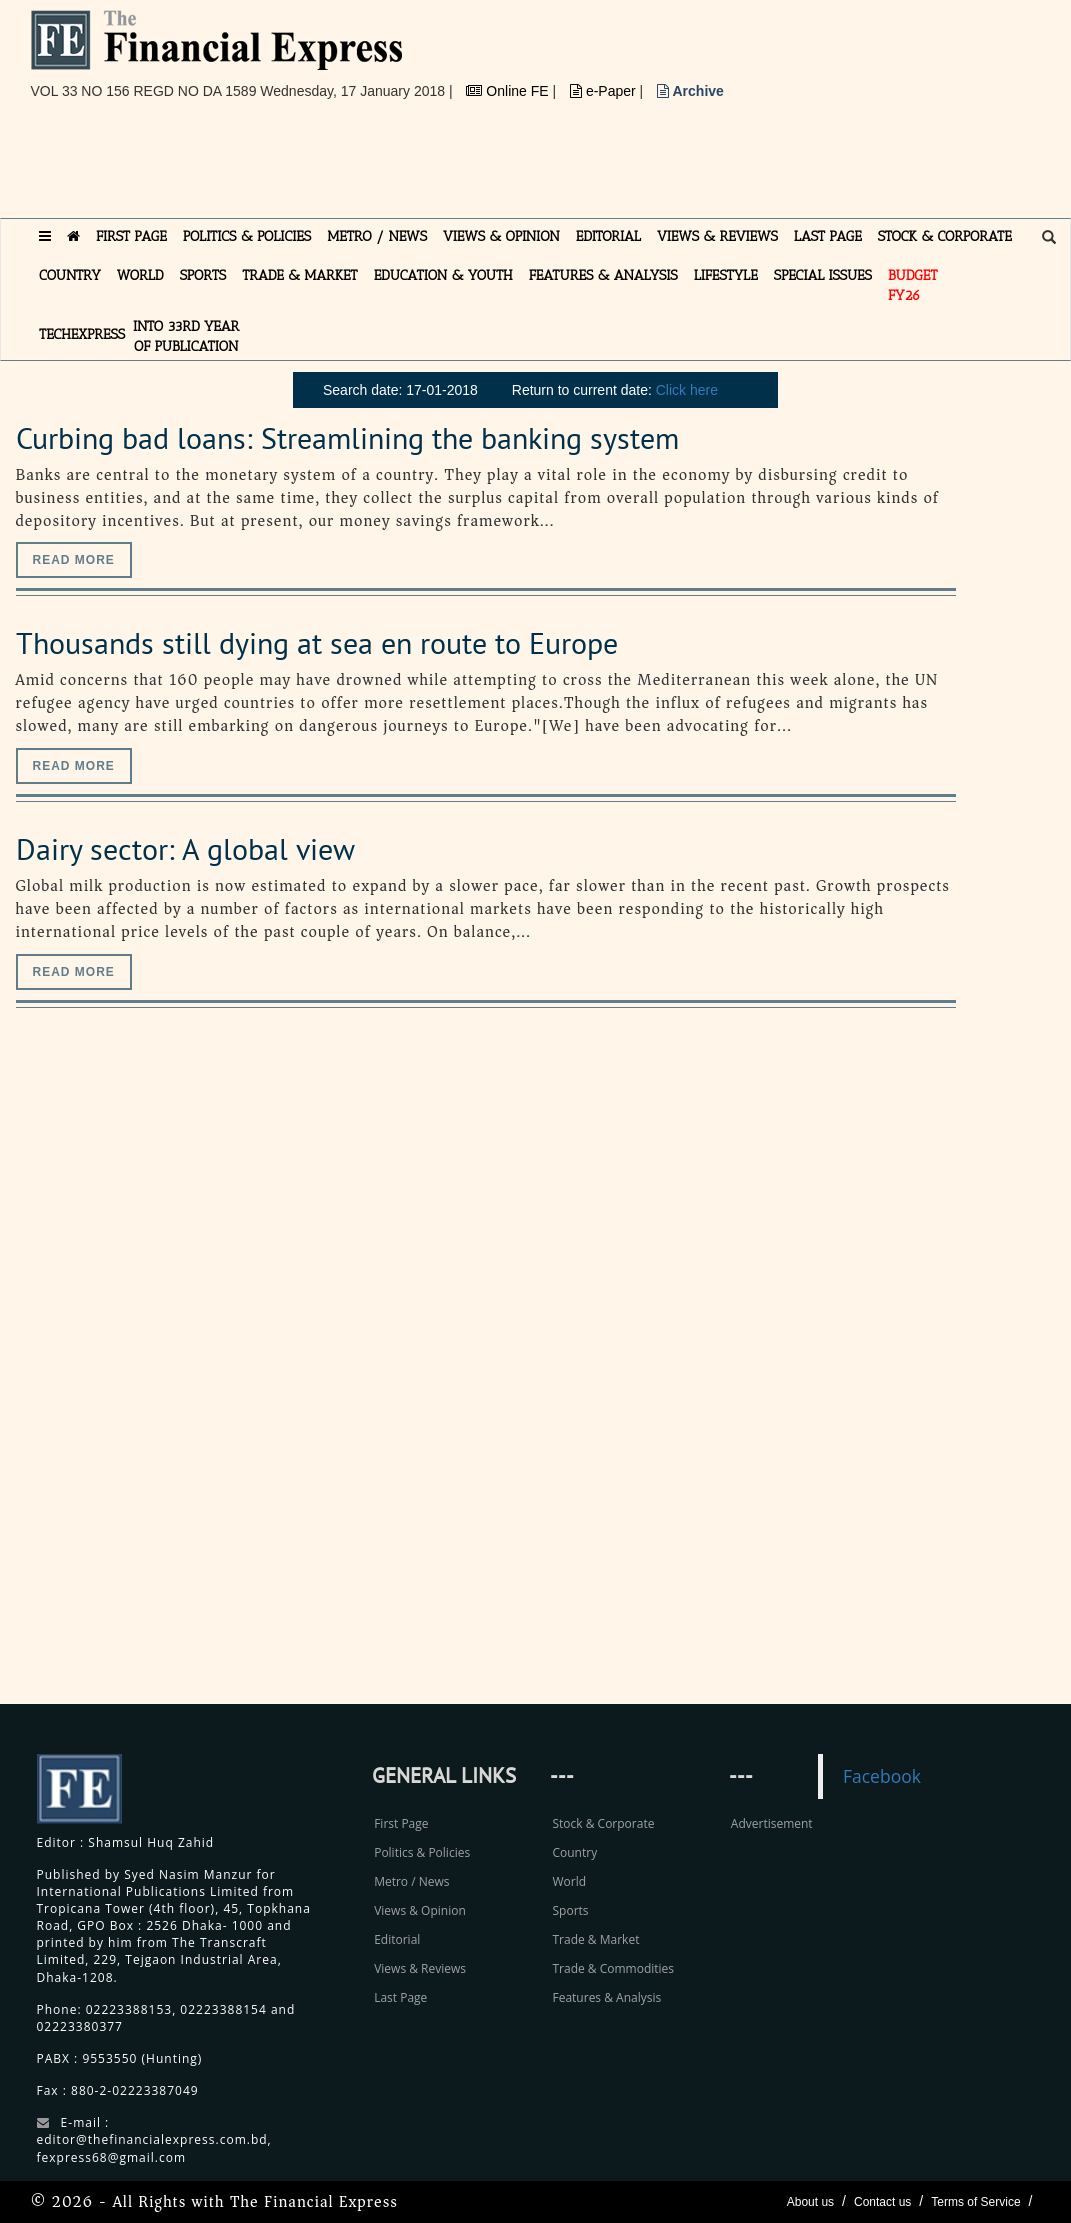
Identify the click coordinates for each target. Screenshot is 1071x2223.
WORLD (140, 275)
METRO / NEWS (377, 236)
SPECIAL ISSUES (823, 275)
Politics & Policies (422, 1852)
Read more (74, 560)
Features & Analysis (606, 1997)
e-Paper (605, 91)
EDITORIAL (608, 236)
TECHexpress (82, 334)
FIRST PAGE (131, 236)
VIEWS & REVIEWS (717, 236)
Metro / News (411, 1881)
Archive (690, 91)
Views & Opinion (420, 1910)
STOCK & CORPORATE (945, 236)
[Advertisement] (395, 167)
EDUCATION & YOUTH (443, 275)
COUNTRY (70, 275)
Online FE (509, 91)
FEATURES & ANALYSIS (603, 275)
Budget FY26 (913, 285)
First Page (401, 1823)
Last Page (400, 1997)
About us (810, 2202)
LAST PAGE (828, 236)
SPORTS (203, 275)
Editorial (397, 1939)
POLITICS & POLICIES (247, 236)
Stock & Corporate (603, 1823)
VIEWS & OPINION (501, 236)
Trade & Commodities (613, 1968)
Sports (570, 1910)
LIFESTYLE (726, 275)
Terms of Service (975, 2202)
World (569, 1881)
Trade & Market (595, 1939)
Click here (687, 390)
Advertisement (772, 1823)
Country (574, 1852)
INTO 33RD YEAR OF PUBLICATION (186, 336)
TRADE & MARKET (300, 275)
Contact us (882, 2202)
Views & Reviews (420, 1968)
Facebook (882, 1776)
